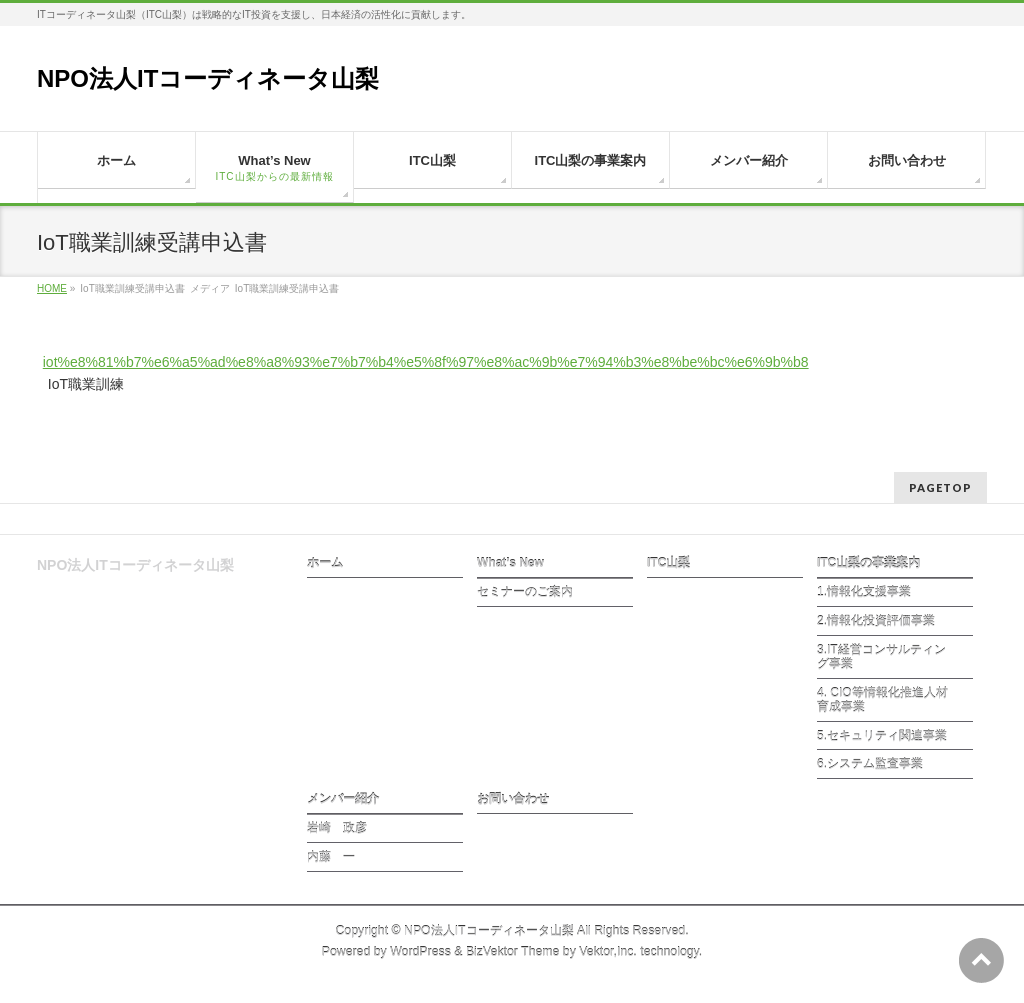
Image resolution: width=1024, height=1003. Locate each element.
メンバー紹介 (343, 799)
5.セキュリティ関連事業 (882, 736)
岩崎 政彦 (337, 828)
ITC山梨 (668, 563)
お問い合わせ (513, 799)
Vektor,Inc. (608, 952)
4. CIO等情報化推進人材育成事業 (882, 700)
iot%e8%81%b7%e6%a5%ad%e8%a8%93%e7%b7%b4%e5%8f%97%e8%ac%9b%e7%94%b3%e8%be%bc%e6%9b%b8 (426, 362)
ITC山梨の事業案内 (868, 563)
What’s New (510, 563)
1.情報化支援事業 (864, 592)
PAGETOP (940, 487)
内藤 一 (331, 857)
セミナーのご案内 (525, 592)
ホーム (325, 563)
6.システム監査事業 (870, 764)
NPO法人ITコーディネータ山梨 (208, 78)
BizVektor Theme (513, 952)
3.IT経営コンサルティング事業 (881, 657)
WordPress (420, 952)
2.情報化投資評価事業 (876, 621)
